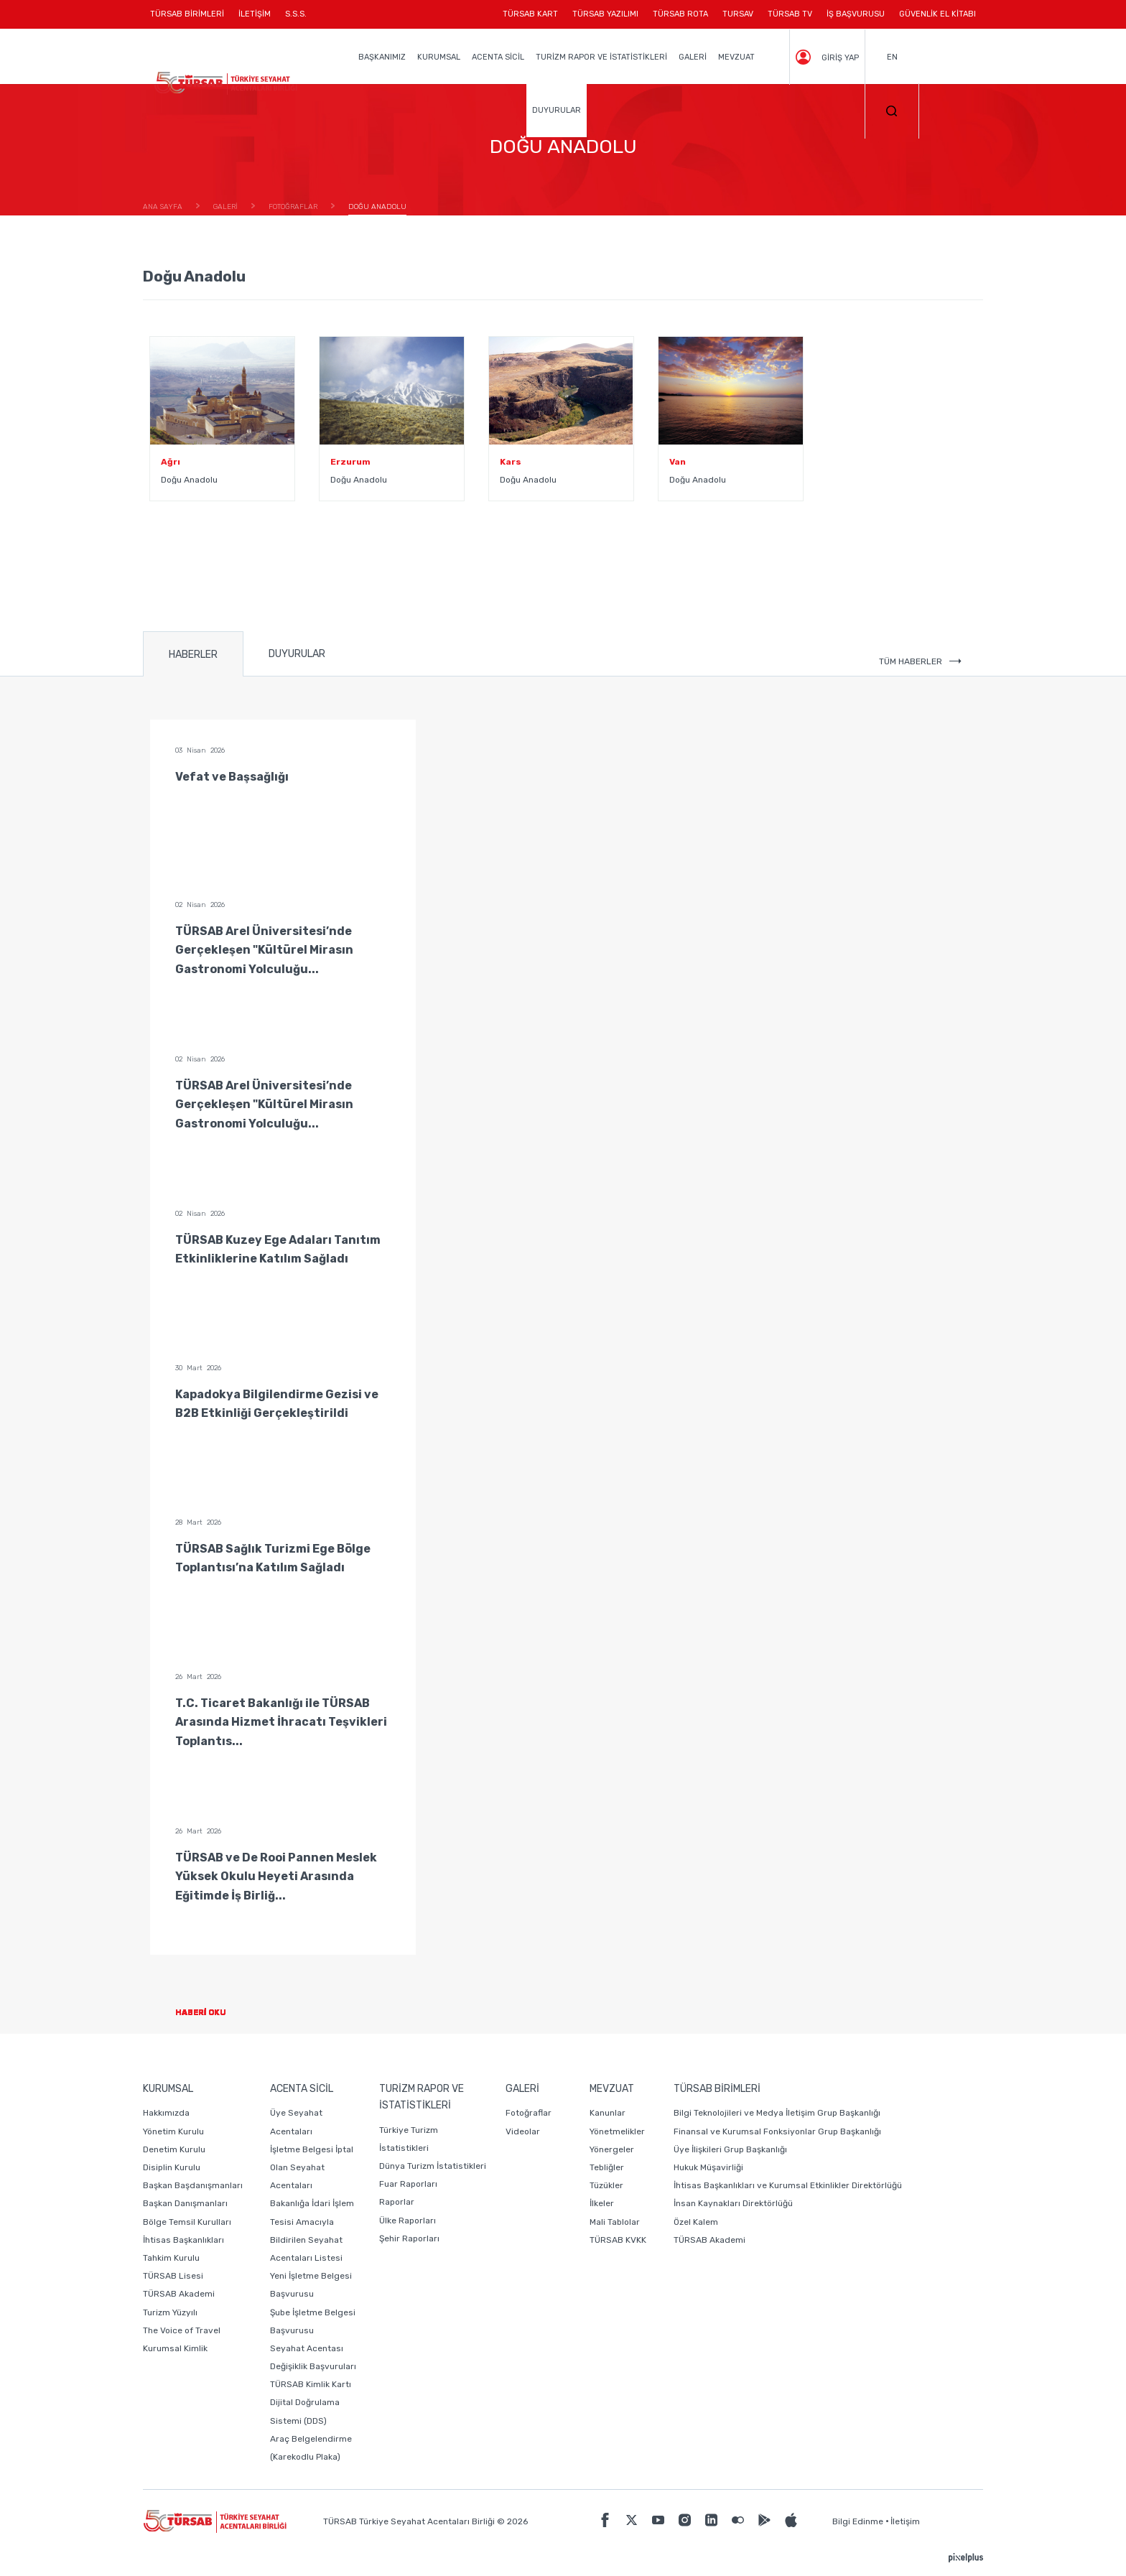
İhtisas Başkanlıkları (183, 2240)
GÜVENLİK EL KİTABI (937, 14)
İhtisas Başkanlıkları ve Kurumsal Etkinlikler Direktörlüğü (788, 2185)
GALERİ (693, 57)
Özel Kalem (696, 2222)
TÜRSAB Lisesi (173, 2276)
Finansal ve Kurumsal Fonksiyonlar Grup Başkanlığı (777, 2131)
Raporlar (396, 2202)
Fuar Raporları (408, 2184)
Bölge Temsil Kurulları (187, 2222)
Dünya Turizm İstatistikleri (432, 2166)
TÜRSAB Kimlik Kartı (310, 2384)
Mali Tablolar (615, 2222)
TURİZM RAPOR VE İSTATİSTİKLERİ (601, 57)
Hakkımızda (166, 2113)
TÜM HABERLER (920, 661)
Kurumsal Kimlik (175, 2348)
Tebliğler (607, 2167)
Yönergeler (612, 2149)
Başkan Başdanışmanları (193, 2185)
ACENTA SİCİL (498, 57)
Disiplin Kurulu (171, 2167)
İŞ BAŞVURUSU (856, 14)
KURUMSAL (438, 57)
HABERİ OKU (212, 2012)
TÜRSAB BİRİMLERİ (190, 19)
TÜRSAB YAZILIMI (605, 14)
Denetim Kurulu (174, 2149)
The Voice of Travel (181, 2330)
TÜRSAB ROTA (680, 14)
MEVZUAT (736, 57)
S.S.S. (296, 14)
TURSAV (737, 14)
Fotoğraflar (529, 2113)
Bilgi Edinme (857, 2521)
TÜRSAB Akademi (179, 2294)
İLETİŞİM (254, 19)
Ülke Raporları (407, 2220)
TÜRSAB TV (790, 14)
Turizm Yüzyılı (170, 2312)
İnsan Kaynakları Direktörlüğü (733, 2203)
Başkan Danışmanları (185, 2203)
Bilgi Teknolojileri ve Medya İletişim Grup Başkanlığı (777, 2113)
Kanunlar (607, 2113)
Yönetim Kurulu (173, 2131)
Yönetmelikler (617, 2131)
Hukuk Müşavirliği (708, 2167)
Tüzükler (606, 2185)
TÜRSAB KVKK (618, 2240)
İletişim (905, 2521)
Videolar (523, 2131)
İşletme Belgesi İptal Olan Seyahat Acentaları (311, 2167)
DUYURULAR (556, 110)
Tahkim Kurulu (171, 2258)
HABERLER (193, 654)
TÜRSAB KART (530, 14)
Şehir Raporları (409, 2238)
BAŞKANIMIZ (382, 57)
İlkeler (602, 2203)
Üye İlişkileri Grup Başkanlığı (730, 2149)
